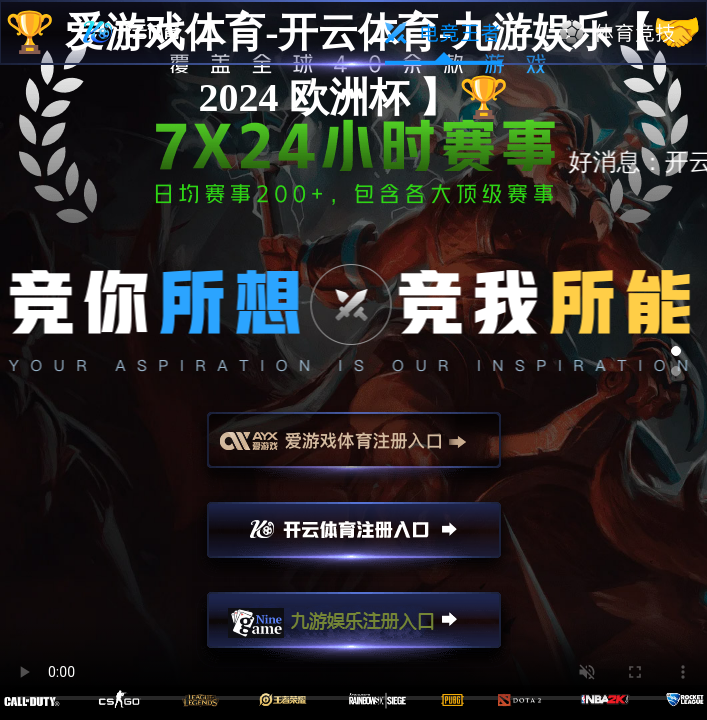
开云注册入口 (354, 539)
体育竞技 (618, 33)
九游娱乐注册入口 (354, 629)
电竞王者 (443, 33)
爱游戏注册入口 (354, 449)
